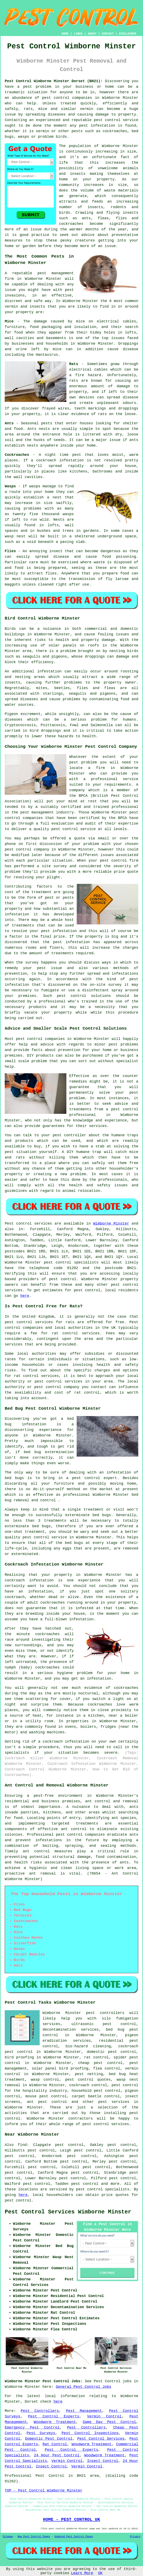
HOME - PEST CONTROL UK (71, 2519)
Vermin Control (104, 2416)
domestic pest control (111, 2052)
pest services (113, 2102)
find (22, 2145)
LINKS (78, 33)
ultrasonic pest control (104, 2024)
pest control (55, 98)
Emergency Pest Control (32, 2428)
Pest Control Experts (53, 2416)
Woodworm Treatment (55, 2422)
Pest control (18, 1224)
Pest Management (84, 2411)
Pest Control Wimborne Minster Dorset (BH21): (54, 81)
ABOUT (92, 33)
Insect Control (102, 2461)
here (24, 1296)
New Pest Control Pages (33, 2536)
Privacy (135, 2536)
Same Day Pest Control (109, 2422)
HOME (65, 33)
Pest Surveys (41, 2433)
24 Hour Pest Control (56, 2455)
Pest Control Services (101, 2439)
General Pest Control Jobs (83, 2387)
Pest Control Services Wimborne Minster (68, 2212)
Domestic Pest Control (48, 2439)
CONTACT (108, 33)
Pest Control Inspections (90, 2433)
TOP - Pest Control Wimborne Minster (43, 2490)
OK (100, 2573)
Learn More (82, 2573)
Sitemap (8, 2536)
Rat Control (55, 2444)
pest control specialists (71, 1262)
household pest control (96, 2091)
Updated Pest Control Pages (73, 2536)
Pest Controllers (40, 2411)
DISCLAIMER (127, 33)
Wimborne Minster (111, 1224)
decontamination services (71, 2030)
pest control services (29, 1322)
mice (57, 349)
